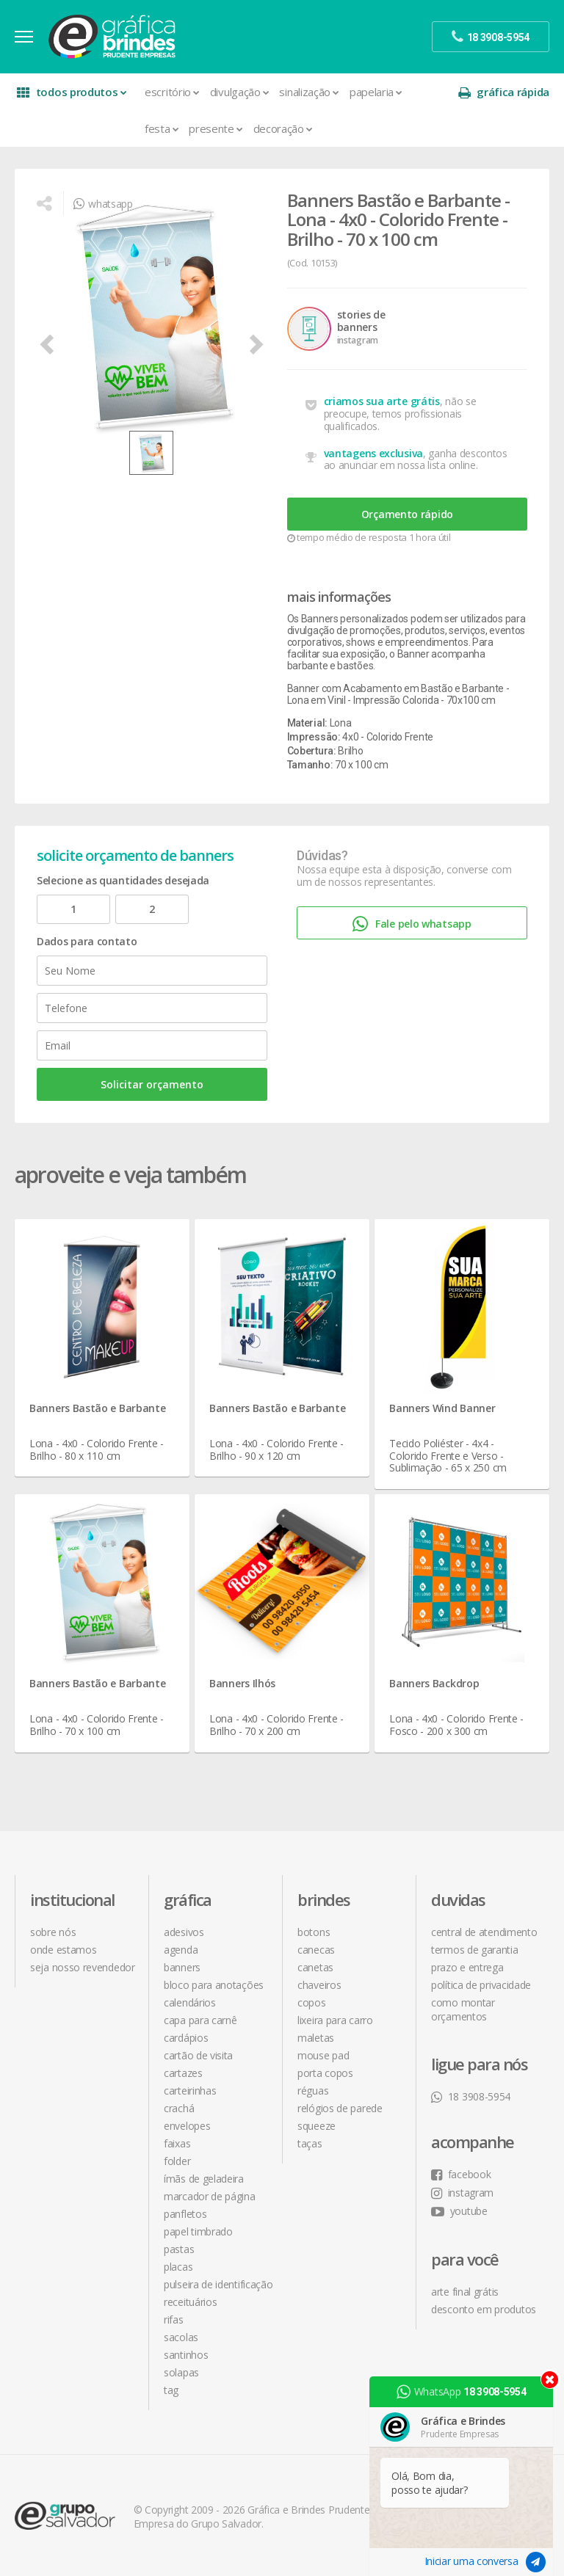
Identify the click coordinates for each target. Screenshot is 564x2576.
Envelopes (187, 2126)
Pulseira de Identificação (218, 2284)
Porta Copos (325, 2073)
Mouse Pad (323, 2055)
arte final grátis (465, 2292)
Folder (177, 2161)
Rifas (174, 2319)
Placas (178, 2267)
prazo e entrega (467, 1967)
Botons (313, 1932)
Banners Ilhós (242, 1683)
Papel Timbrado (198, 2231)
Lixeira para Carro (335, 2020)
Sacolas (181, 2337)
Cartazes (183, 2073)
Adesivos (184, 1932)
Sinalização (309, 91)
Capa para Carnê (200, 2020)
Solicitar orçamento (152, 1084)
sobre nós (53, 1932)
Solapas (181, 2372)
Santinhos (186, 2355)
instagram (462, 2193)
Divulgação (240, 91)
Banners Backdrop (434, 1683)
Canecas (316, 1950)
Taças (309, 2143)
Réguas (312, 2090)
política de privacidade (481, 1985)
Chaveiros (319, 1985)
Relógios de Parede (340, 2108)
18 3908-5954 (470, 2096)
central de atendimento (484, 1932)
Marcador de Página (210, 2196)
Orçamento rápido (407, 514)
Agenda (181, 1950)
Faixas (177, 2143)
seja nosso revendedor (82, 1967)
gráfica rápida (503, 92)
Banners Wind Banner (442, 1408)
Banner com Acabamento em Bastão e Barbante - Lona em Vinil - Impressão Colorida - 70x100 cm (398, 694)
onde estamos (63, 1950)
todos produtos (71, 92)
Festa (161, 128)
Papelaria (376, 91)
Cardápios (186, 2038)
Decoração (283, 128)
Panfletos (185, 2214)
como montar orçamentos (463, 2009)
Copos (311, 2002)
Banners (182, 1967)
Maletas (315, 2038)
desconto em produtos (483, 2309)
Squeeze (316, 2126)
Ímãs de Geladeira (204, 2179)
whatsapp (102, 204)
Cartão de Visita (198, 2055)
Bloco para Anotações (214, 1985)
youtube (459, 2211)
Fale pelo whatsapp (411, 924)
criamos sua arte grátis (382, 401)
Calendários (190, 2002)
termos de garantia (474, 1950)
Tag (171, 2390)
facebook (461, 2174)
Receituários (190, 2302)
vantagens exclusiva (373, 453)
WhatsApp (460, 2392)
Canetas (315, 1967)
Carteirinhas (190, 2090)
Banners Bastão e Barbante (97, 1408)
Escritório (172, 91)
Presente (215, 128)
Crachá (179, 2108)
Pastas (179, 2249)
